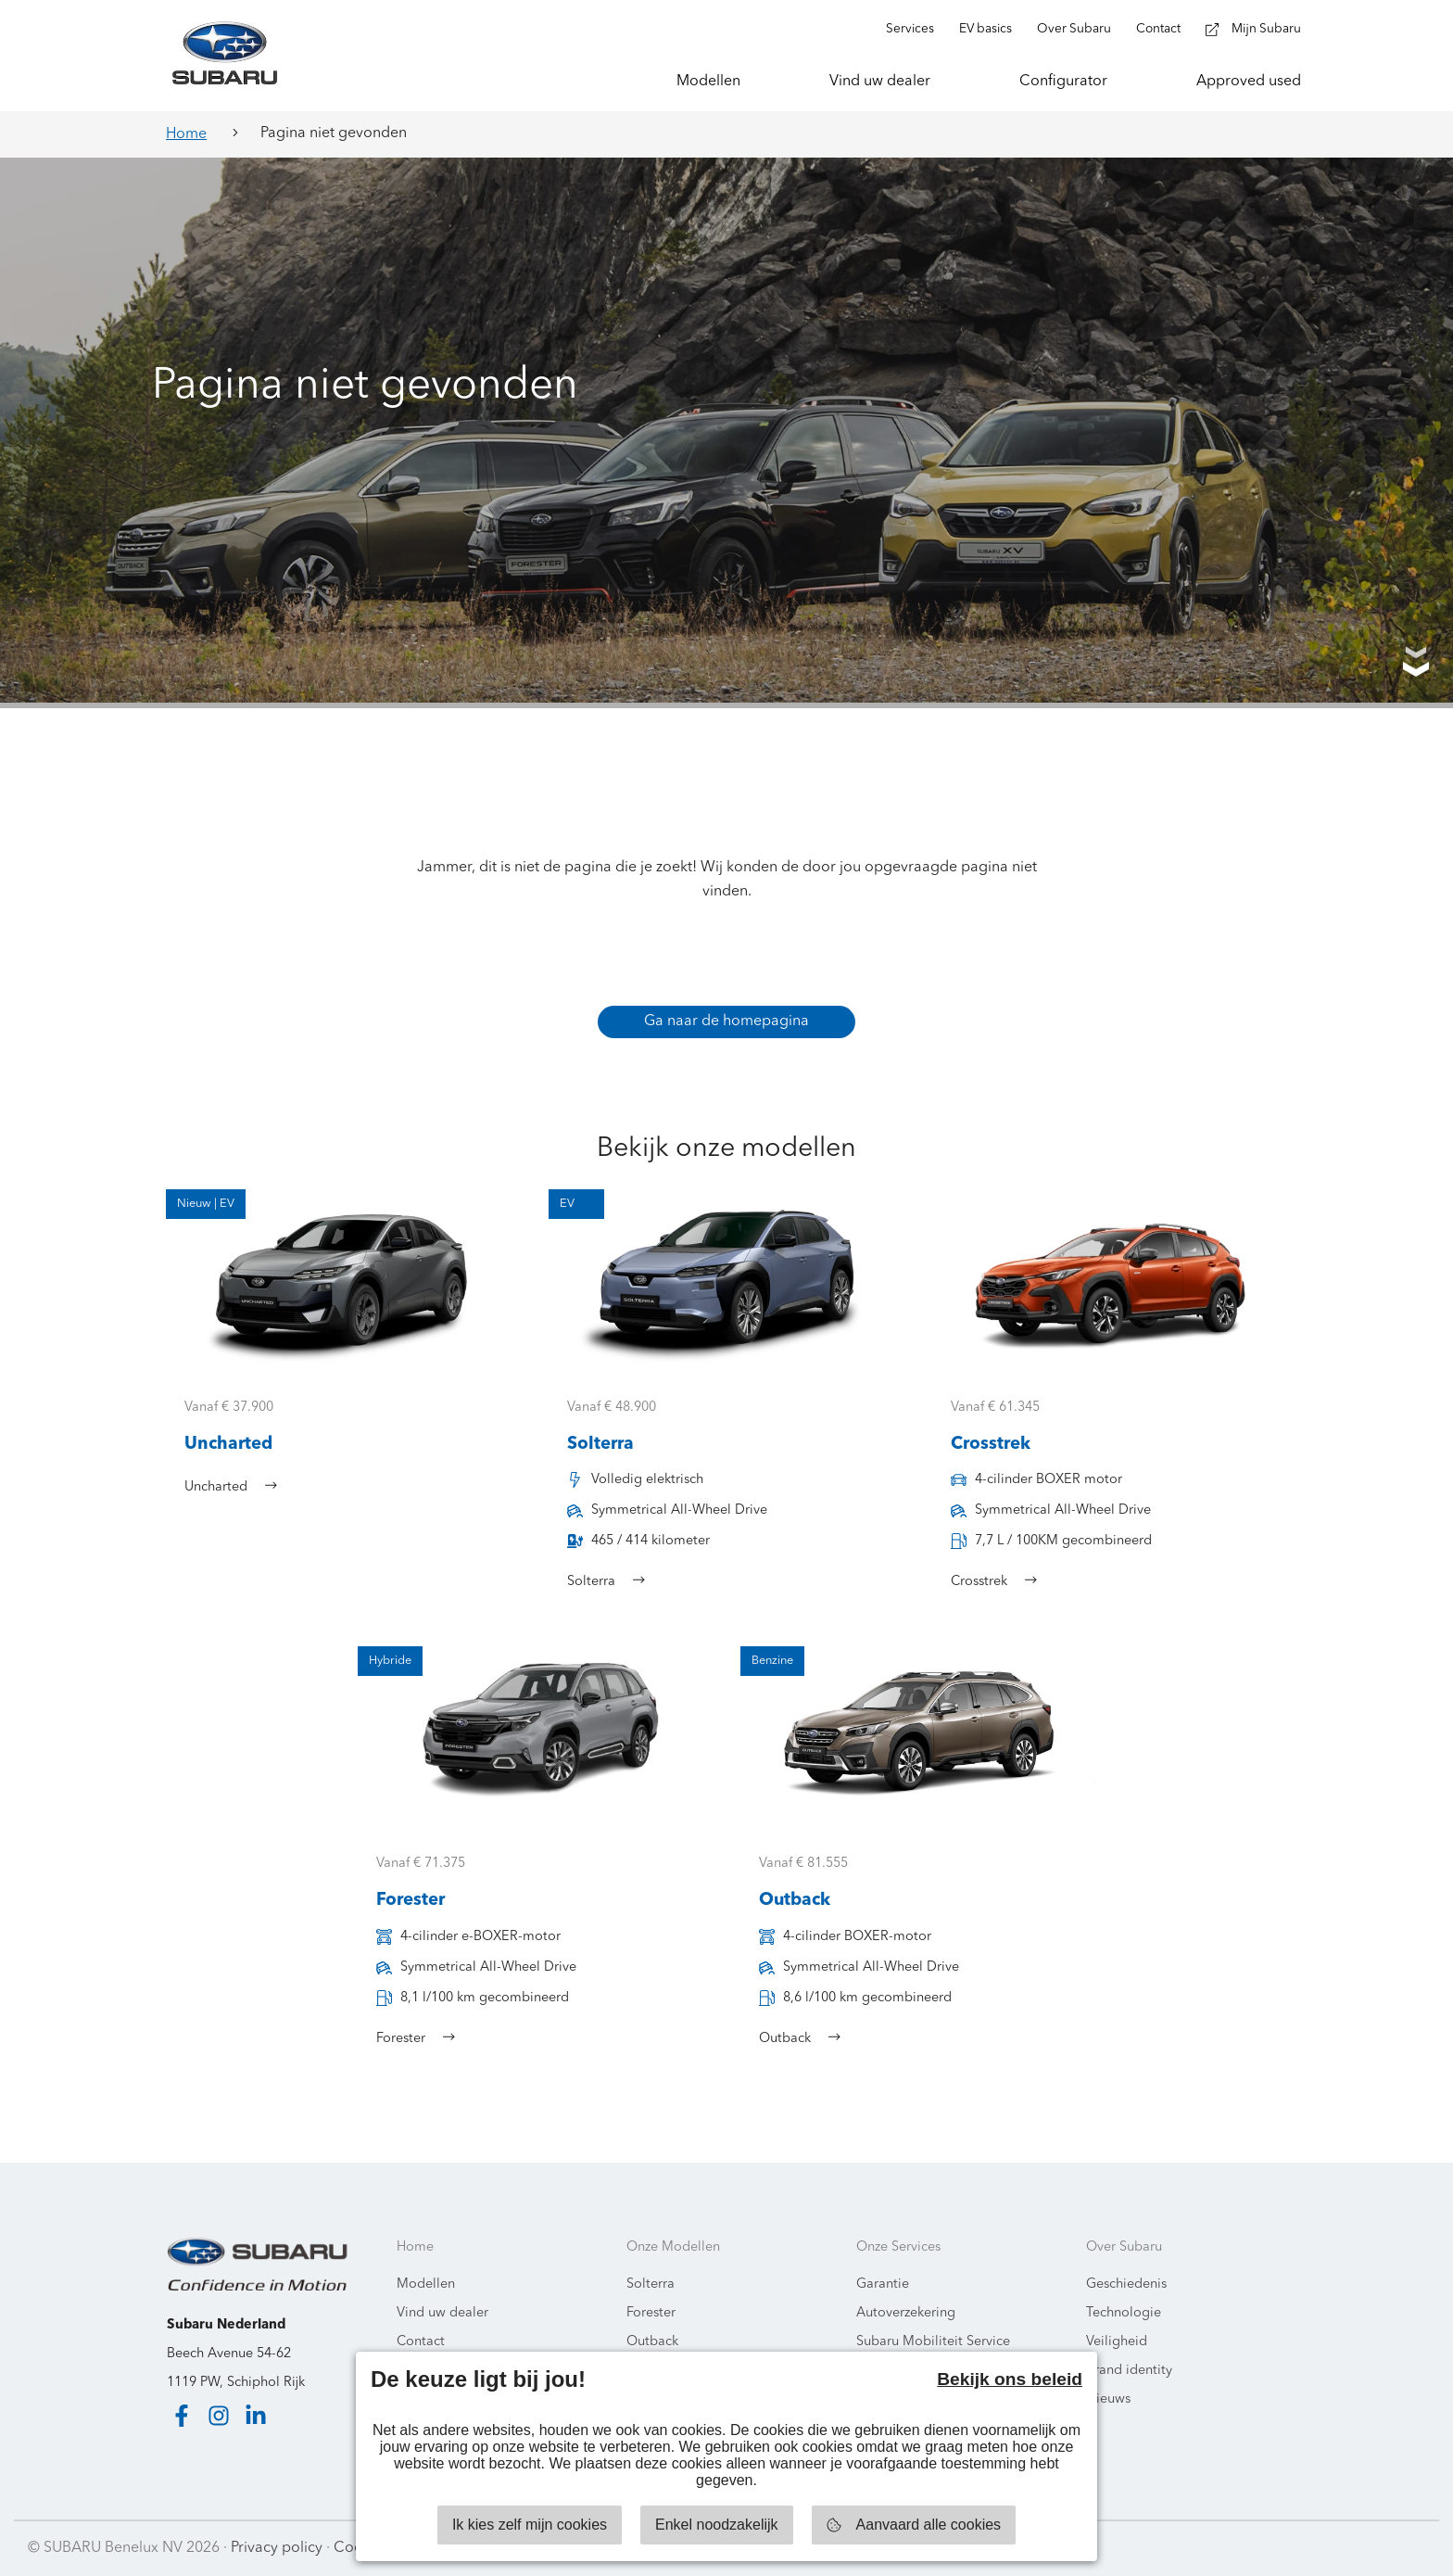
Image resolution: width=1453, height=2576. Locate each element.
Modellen (426, 2284)
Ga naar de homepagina (726, 1021)
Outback (652, 2342)
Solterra (650, 2284)
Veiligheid (1116, 2342)
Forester (651, 2313)
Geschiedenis (1126, 2284)
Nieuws (1108, 2399)
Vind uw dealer (442, 2313)
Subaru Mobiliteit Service (933, 2342)
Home (186, 134)
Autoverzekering (905, 2313)
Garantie (882, 2284)
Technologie (1123, 2313)
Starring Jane (1380, 2548)
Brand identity (1129, 2371)
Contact (421, 2342)
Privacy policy (276, 2548)
